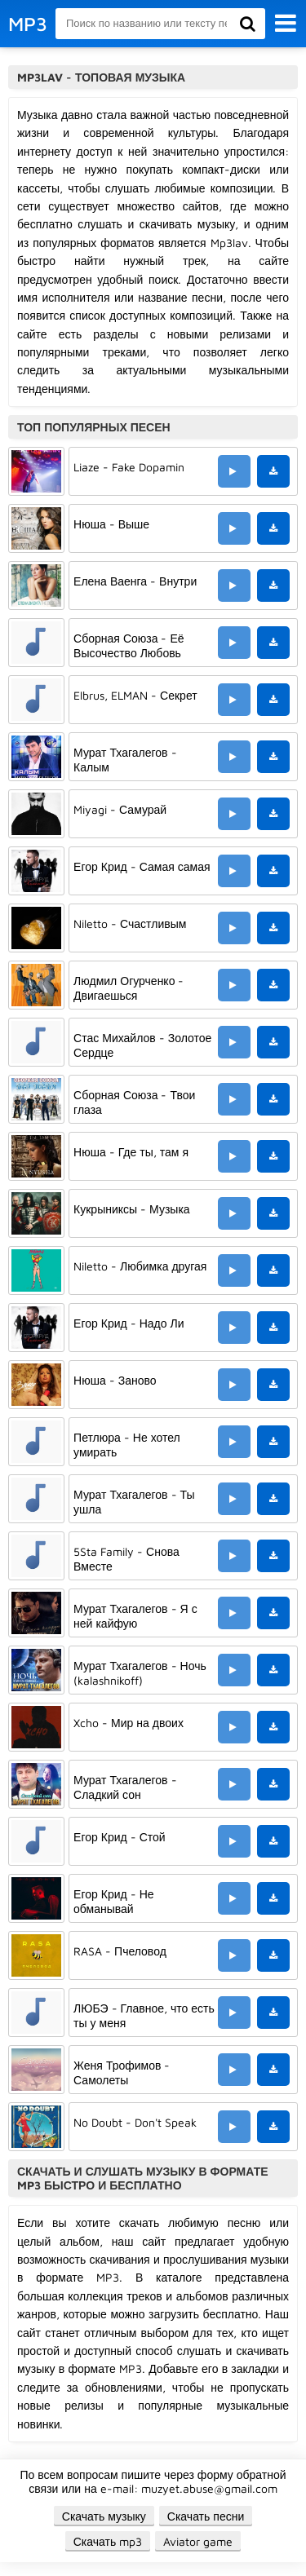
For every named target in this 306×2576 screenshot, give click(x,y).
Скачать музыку (104, 2516)
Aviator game (198, 2541)
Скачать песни (205, 2516)
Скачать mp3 (108, 2541)
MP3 (27, 23)
